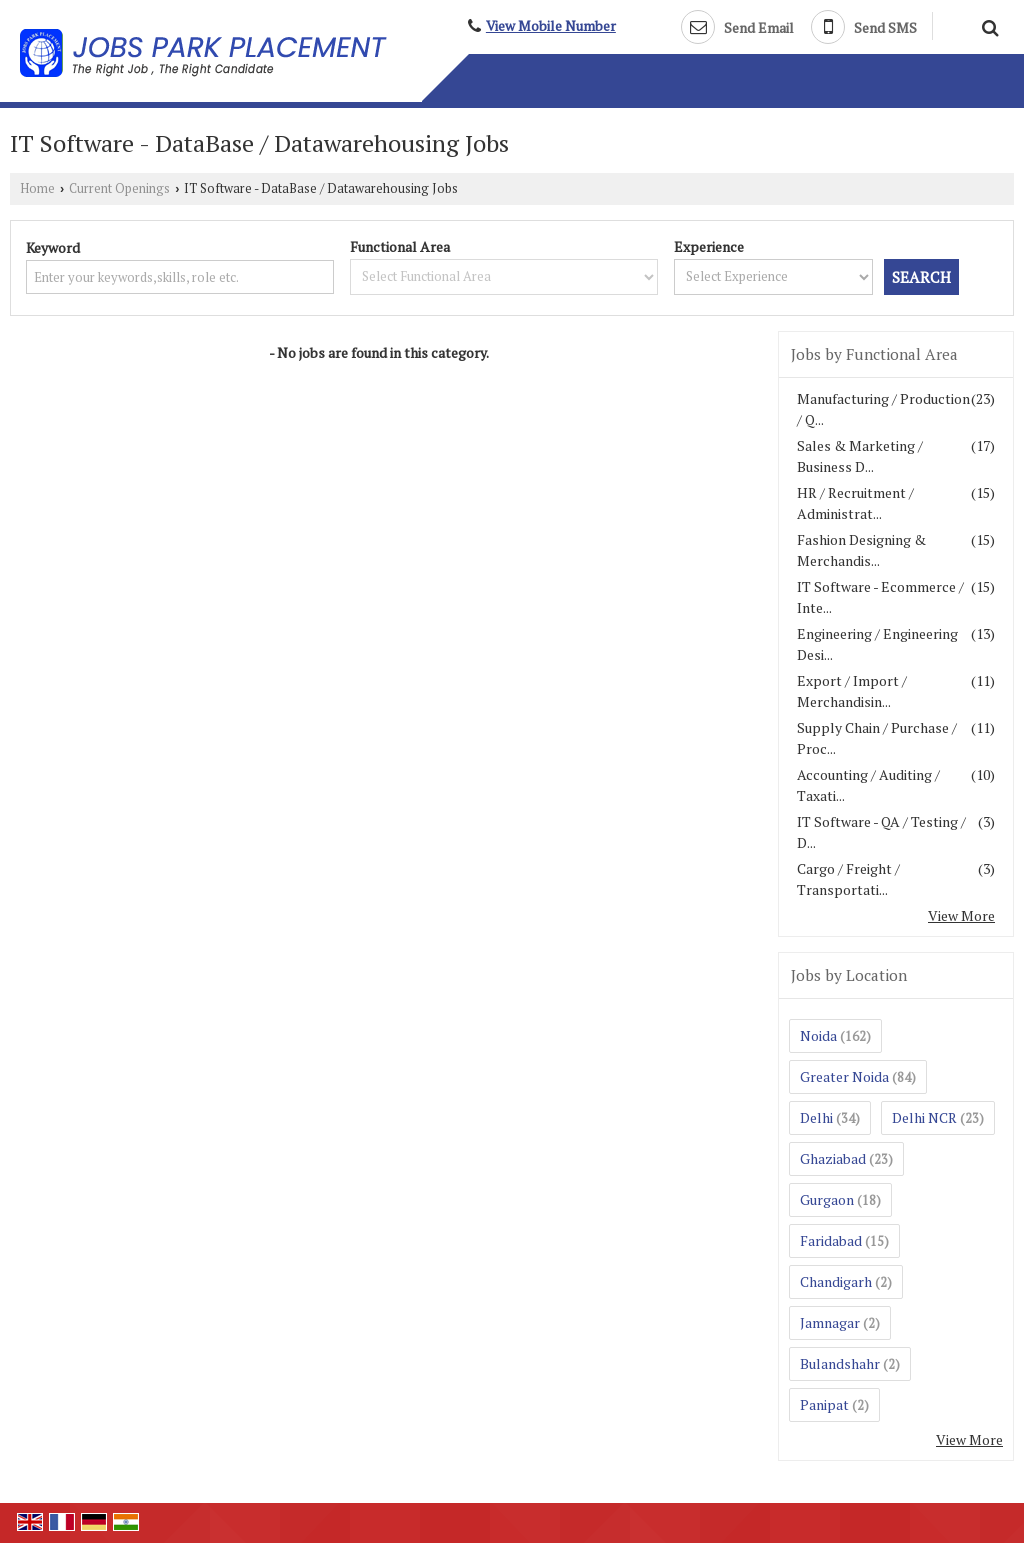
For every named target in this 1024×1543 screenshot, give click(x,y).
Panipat (824, 1404)
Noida (818, 1035)
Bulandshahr (840, 1363)
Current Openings (119, 188)
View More (961, 915)
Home (37, 188)
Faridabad (831, 1240)
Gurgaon (827, 1199)
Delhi (816, 1117)
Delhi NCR (924, 1117)
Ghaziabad (833, 1158)
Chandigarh (836, 1281)
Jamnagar (830, 1322)
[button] (551, 26)
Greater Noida (844, 1076)
